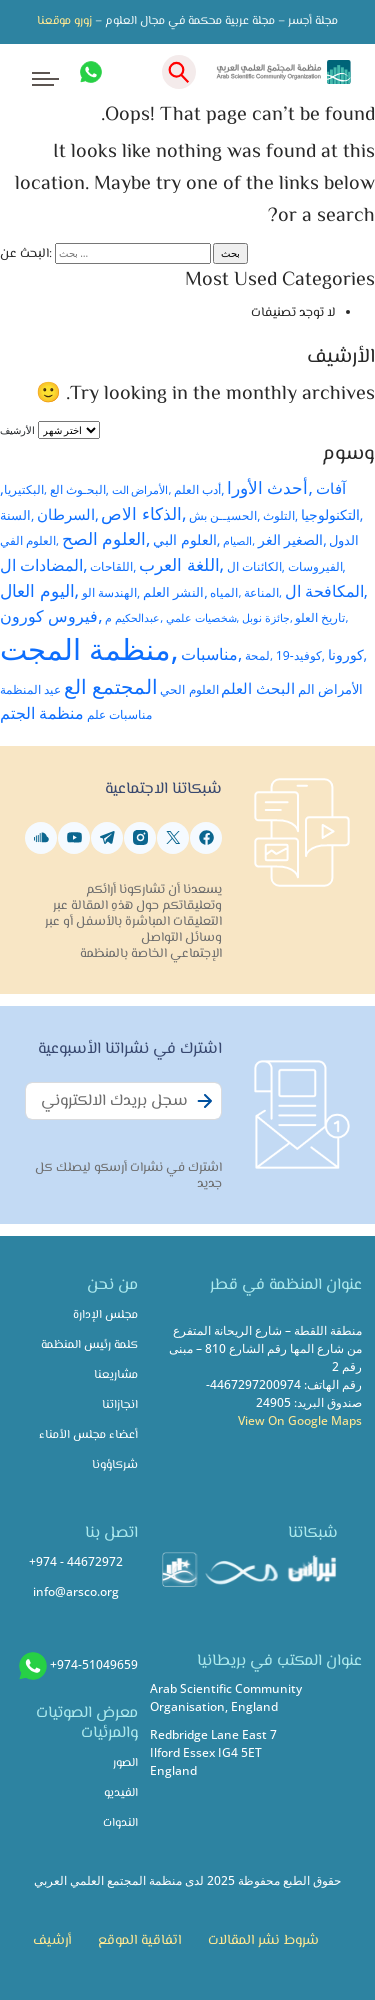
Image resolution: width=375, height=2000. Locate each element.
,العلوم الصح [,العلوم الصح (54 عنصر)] (106, 538)
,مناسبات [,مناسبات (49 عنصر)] (211, 654)
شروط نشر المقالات (263, 1941)
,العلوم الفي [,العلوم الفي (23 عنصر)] (29, 540)
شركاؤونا (115, 1465)
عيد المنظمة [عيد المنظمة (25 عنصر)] (30, 689)
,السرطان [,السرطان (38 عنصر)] (68, 514)
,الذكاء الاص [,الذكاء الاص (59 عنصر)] (143, 513)
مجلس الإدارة (105, 1315)
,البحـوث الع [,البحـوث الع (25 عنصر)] (79, 489)
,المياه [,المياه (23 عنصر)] (225, 592)
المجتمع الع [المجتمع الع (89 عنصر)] (111, 686)
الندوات (120, 1823)
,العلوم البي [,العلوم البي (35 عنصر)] (186, 539)
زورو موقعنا (64, 21)
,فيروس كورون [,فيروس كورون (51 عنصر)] (51, 616)
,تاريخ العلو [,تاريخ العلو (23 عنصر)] (321, 617)
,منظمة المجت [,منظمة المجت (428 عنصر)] (89, 649)
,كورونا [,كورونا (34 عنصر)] (348, 654)
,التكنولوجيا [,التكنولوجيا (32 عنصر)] (332, 515)
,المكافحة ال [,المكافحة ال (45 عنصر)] (326, 591)
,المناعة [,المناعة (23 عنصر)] (263, 592)
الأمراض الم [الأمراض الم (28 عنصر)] (330, 689)
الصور (125, 1763)
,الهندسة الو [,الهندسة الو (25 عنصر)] (111, 592)
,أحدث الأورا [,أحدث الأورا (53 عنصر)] (270, 487)
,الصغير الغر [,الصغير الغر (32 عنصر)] (292, 540)
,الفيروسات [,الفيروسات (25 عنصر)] (317, 566)
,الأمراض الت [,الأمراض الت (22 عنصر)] (142, 489)
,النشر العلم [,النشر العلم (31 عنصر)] (175, 592)
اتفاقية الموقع (139, 1941)
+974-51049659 (94, 1664)
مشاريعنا (116, 1375)
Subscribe (202, 1112)
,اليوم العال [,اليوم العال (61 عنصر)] (39, 590)
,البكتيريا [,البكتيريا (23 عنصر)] (25, 489)
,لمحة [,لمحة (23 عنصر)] (259, 655)
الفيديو (121, 1793)
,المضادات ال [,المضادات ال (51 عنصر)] (44, 565)
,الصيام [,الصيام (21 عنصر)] (239, 540)
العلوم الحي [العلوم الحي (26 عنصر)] (189, 689)
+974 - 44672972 (76, 1561)
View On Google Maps (300, 1420)
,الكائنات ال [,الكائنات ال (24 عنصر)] (256, 566)
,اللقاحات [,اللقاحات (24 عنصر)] (113, 566)
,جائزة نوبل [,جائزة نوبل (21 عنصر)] (267, 617)
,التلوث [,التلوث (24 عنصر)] (280, 515)
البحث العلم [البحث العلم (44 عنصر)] (258, 688)
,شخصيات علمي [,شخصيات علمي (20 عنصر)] (203, 618)
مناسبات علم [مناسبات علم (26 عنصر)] (119, 714)
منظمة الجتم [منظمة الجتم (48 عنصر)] (42, 713)
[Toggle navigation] (31, 72)
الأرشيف (17, 430)
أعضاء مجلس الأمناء (88, 1435)
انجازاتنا (120, 1405)
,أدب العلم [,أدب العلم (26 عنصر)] (199, 489)
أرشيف (52, 1941)
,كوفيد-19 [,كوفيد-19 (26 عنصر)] (300, 655)
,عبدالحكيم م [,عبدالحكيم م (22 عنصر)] (134, 617)
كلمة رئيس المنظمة (89, 1345)
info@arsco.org (76, 1591)
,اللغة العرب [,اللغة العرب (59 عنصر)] (181, 564)
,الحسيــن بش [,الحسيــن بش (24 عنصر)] (224, 515)
